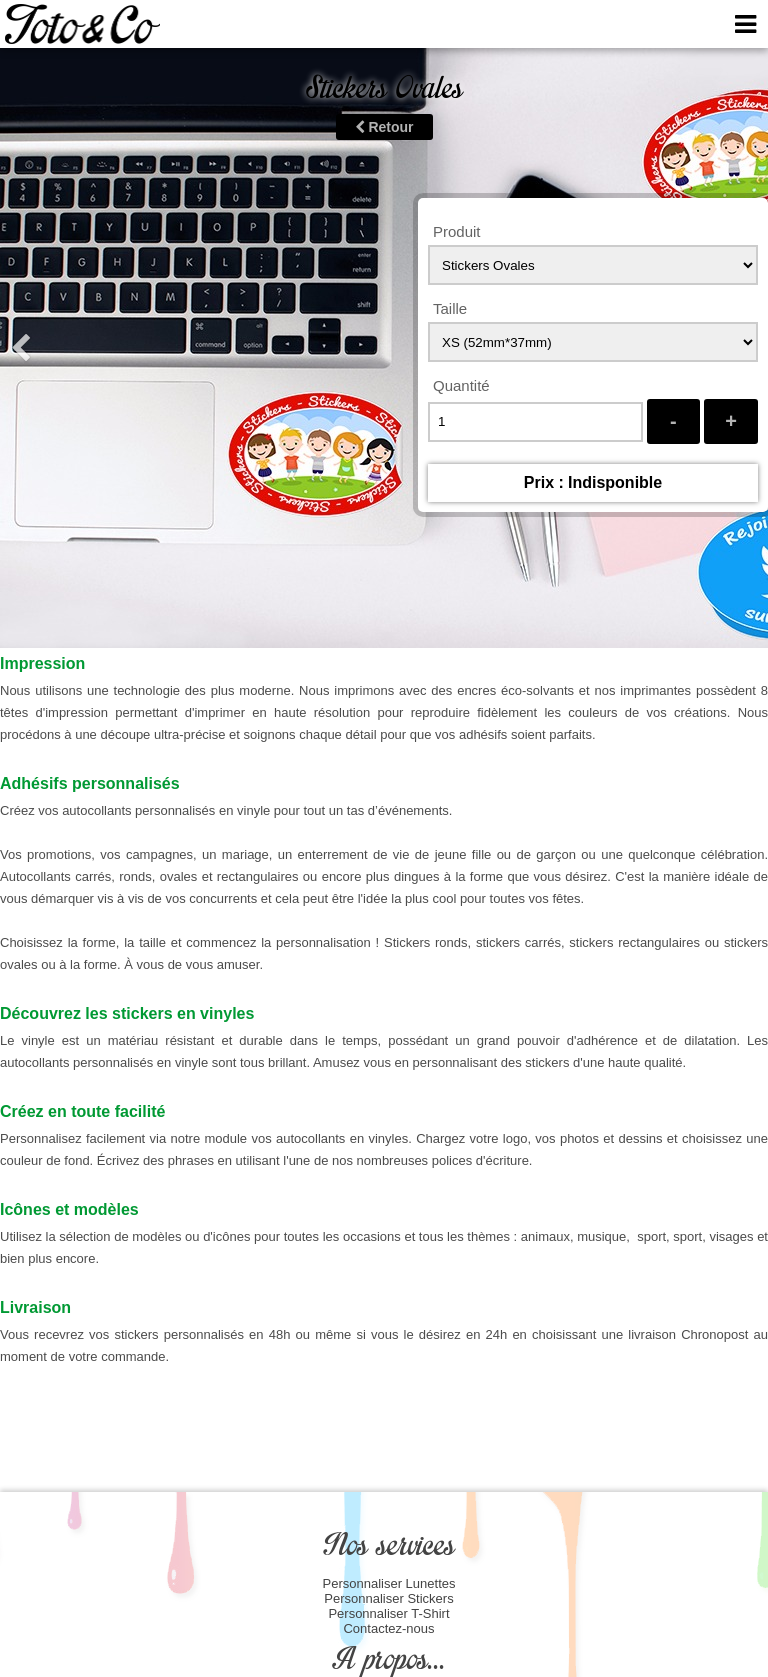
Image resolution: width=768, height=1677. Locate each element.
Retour (384, 127)
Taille (450, 308)
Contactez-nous (388, 1628)
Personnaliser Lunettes (389, 1583)
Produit (457, 231)
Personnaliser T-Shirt (388, 1613)
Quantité (461, 385)
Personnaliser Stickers (388, 1598)
